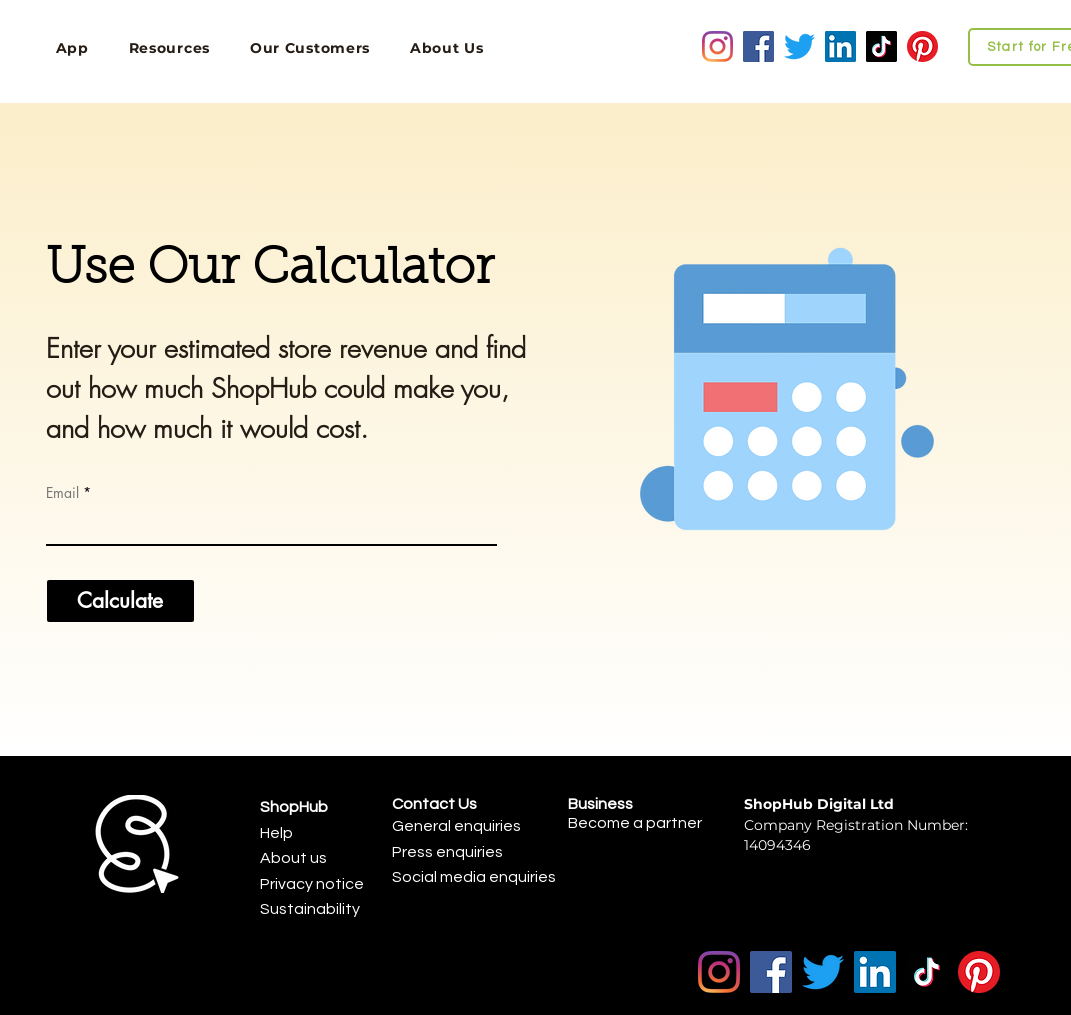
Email (62, 493)
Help (276, 833)
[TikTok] (881, 46)
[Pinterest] (922, 46)
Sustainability (310, 909)
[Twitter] (799, 46)
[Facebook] (758, 46)
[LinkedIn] (840, 46)
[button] (169, 48)
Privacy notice (312, 884)
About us (293, 858)
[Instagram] (717, 46)
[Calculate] (120, 601)
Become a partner (635, 823)
